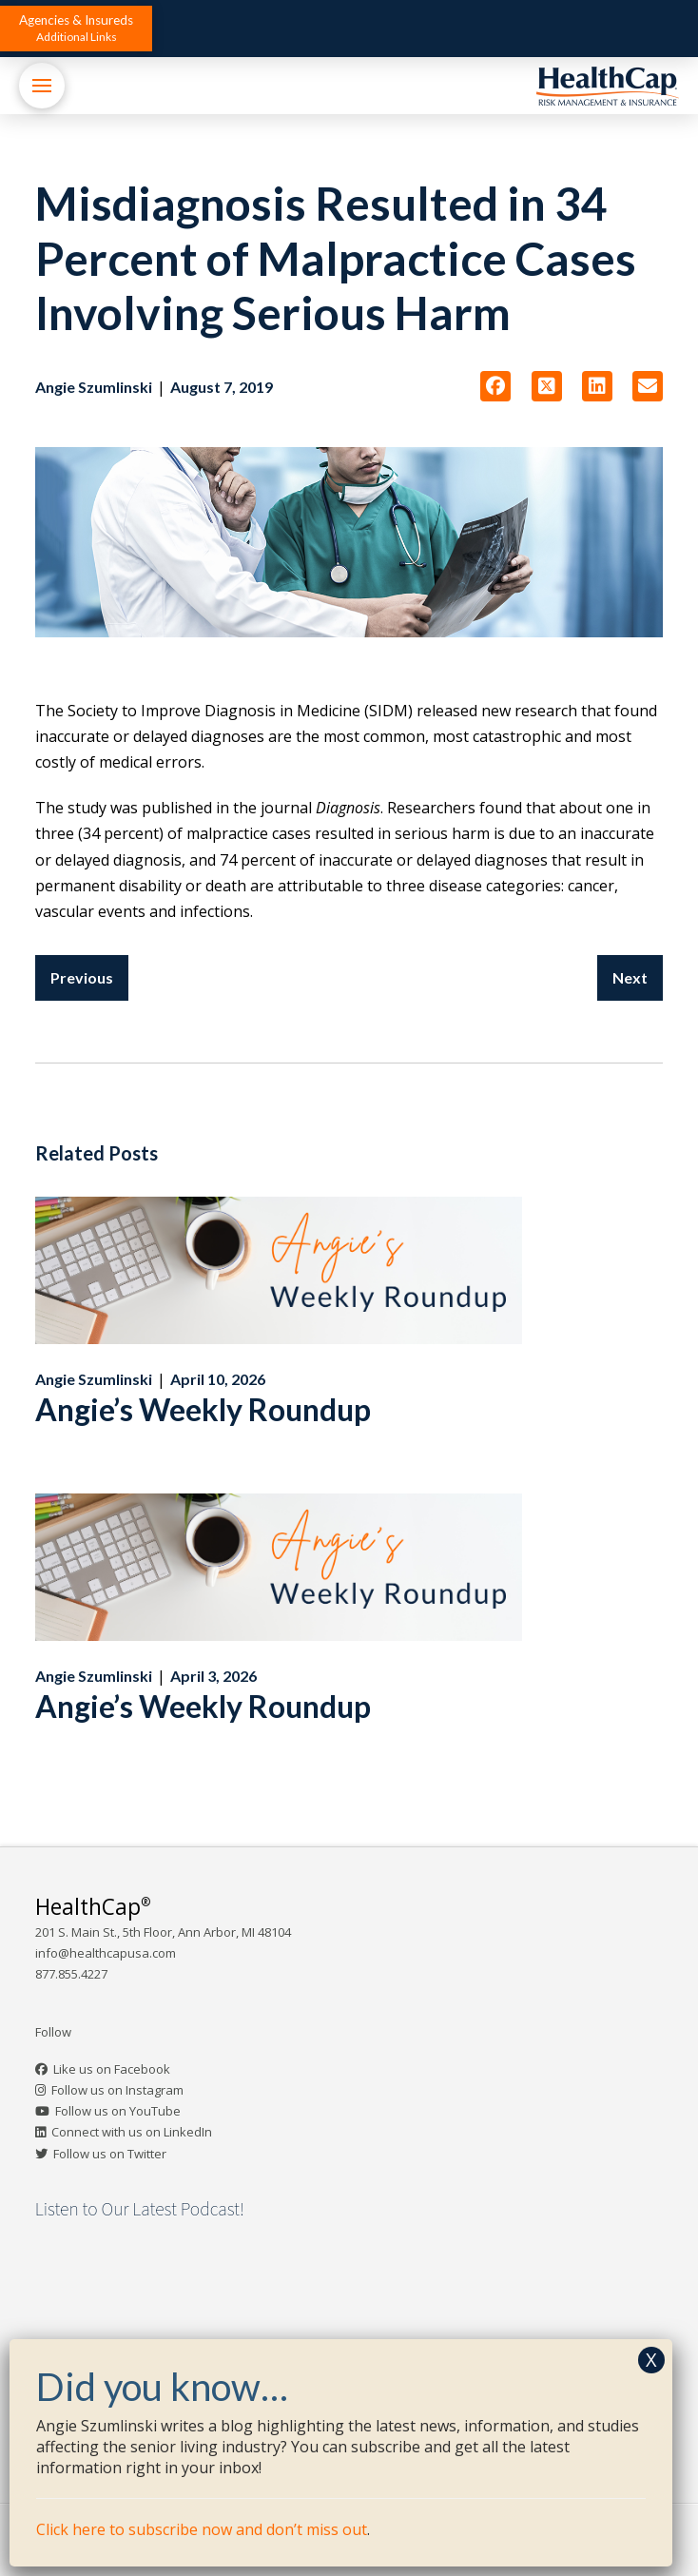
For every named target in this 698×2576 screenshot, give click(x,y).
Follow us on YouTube (118, 2110)
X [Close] (651, 2359)
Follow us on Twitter (109, 2153)
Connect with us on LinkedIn (131, 2131)
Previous (81, 977)
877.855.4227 (71, 1973)
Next (630, 977)
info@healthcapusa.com (105, 1952)
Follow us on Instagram (117, 2089)
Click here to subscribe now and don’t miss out (201, 2529)
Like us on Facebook (111, 2069)
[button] (76, 28)
